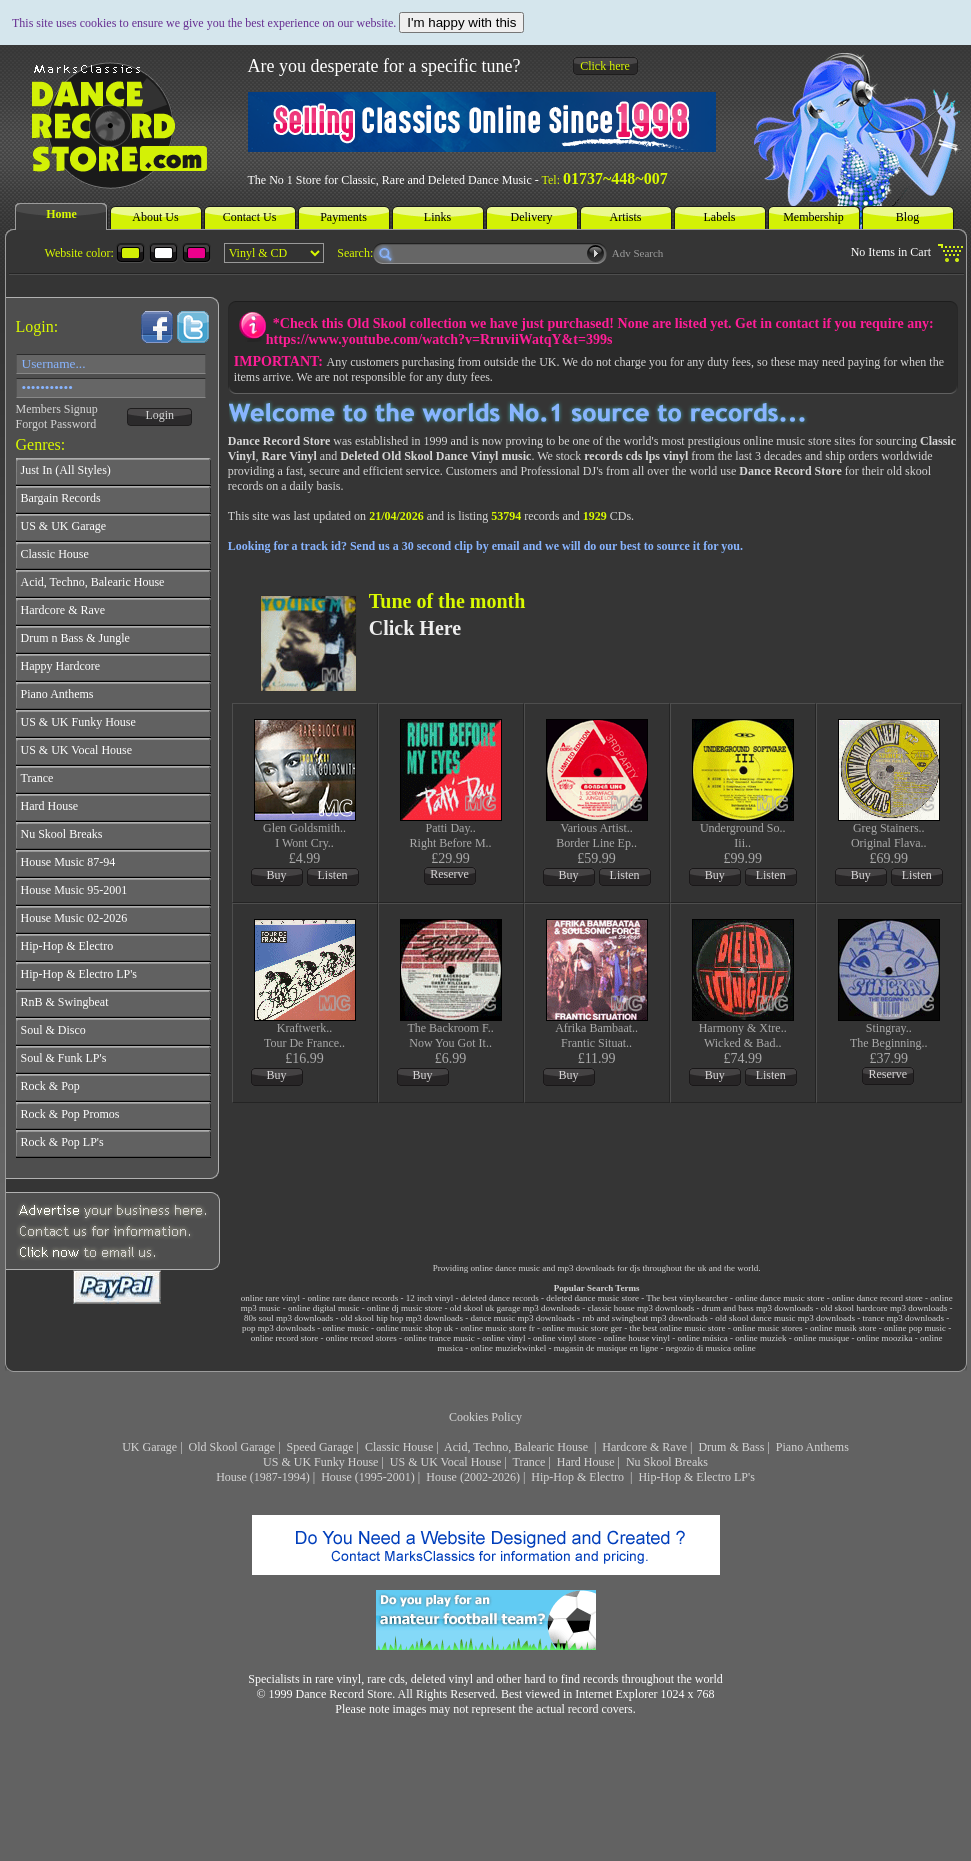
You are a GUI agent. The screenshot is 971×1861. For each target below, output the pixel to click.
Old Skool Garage (232, 1447)
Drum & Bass (731, 1447)
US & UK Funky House (320, 1462)
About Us (155, 217)
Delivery (532, 217)
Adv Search (638, 253)
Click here (605, 66)
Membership (813, 217)
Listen (333, 875)
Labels (720, 217)
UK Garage (149, 1447)
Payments (343, 217)
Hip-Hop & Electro (579, 1477)
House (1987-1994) (263, 1477)
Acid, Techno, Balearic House (517, 1447)
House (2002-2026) (473, 1477)
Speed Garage (320, 1447)
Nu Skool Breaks (667, 1462)
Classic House (399, 1447)
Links (437, 217)
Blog (907, 217)
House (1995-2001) (368, 1477)
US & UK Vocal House (446, 1462)
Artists (625, 217)
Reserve (449, 874)
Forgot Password (56, 424)
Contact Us (250, 217)
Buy (277, 875)
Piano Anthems (812, 1447)
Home (61, 214)
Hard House (586, 1462)
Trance (529, 1462)
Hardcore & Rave (644, 1447)
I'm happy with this (461, 22)
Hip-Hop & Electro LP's (696, 1477)
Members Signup (57, 409)
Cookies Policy (485, 1417)
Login (159, 415)
